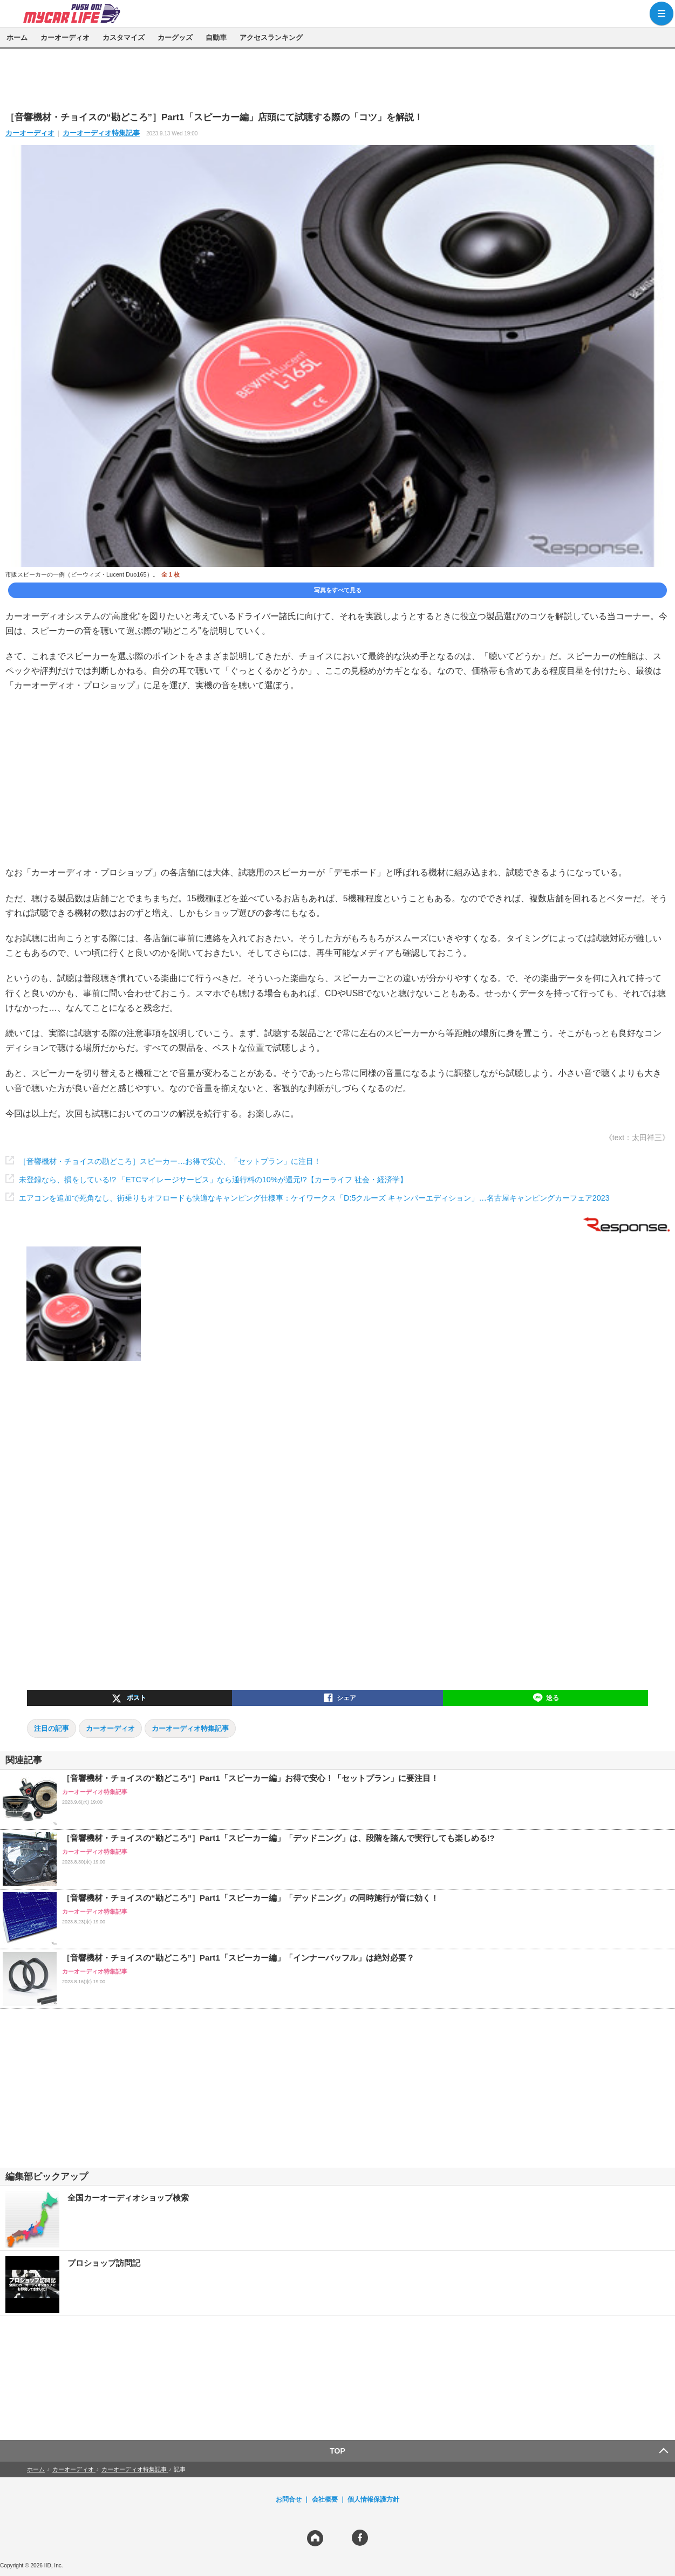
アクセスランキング (271, 37)
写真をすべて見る (338, 590)
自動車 (216, 37)
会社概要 (325, 2499)
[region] (337, 79)
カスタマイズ (124, 37)
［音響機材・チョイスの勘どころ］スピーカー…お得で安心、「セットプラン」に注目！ (170, 1161)
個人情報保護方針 (373, 2499)
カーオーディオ (65, 37)
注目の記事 (51, 1728)
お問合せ (289, 2499)
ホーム (17, 37)
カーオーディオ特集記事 (101, 133)
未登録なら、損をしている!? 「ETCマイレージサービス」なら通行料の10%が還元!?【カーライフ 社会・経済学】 (213, 1179)
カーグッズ (175, 37)
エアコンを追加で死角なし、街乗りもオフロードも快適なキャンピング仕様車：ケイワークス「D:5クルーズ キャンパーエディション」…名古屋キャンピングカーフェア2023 (314, 1198)
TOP (337, 2451)
